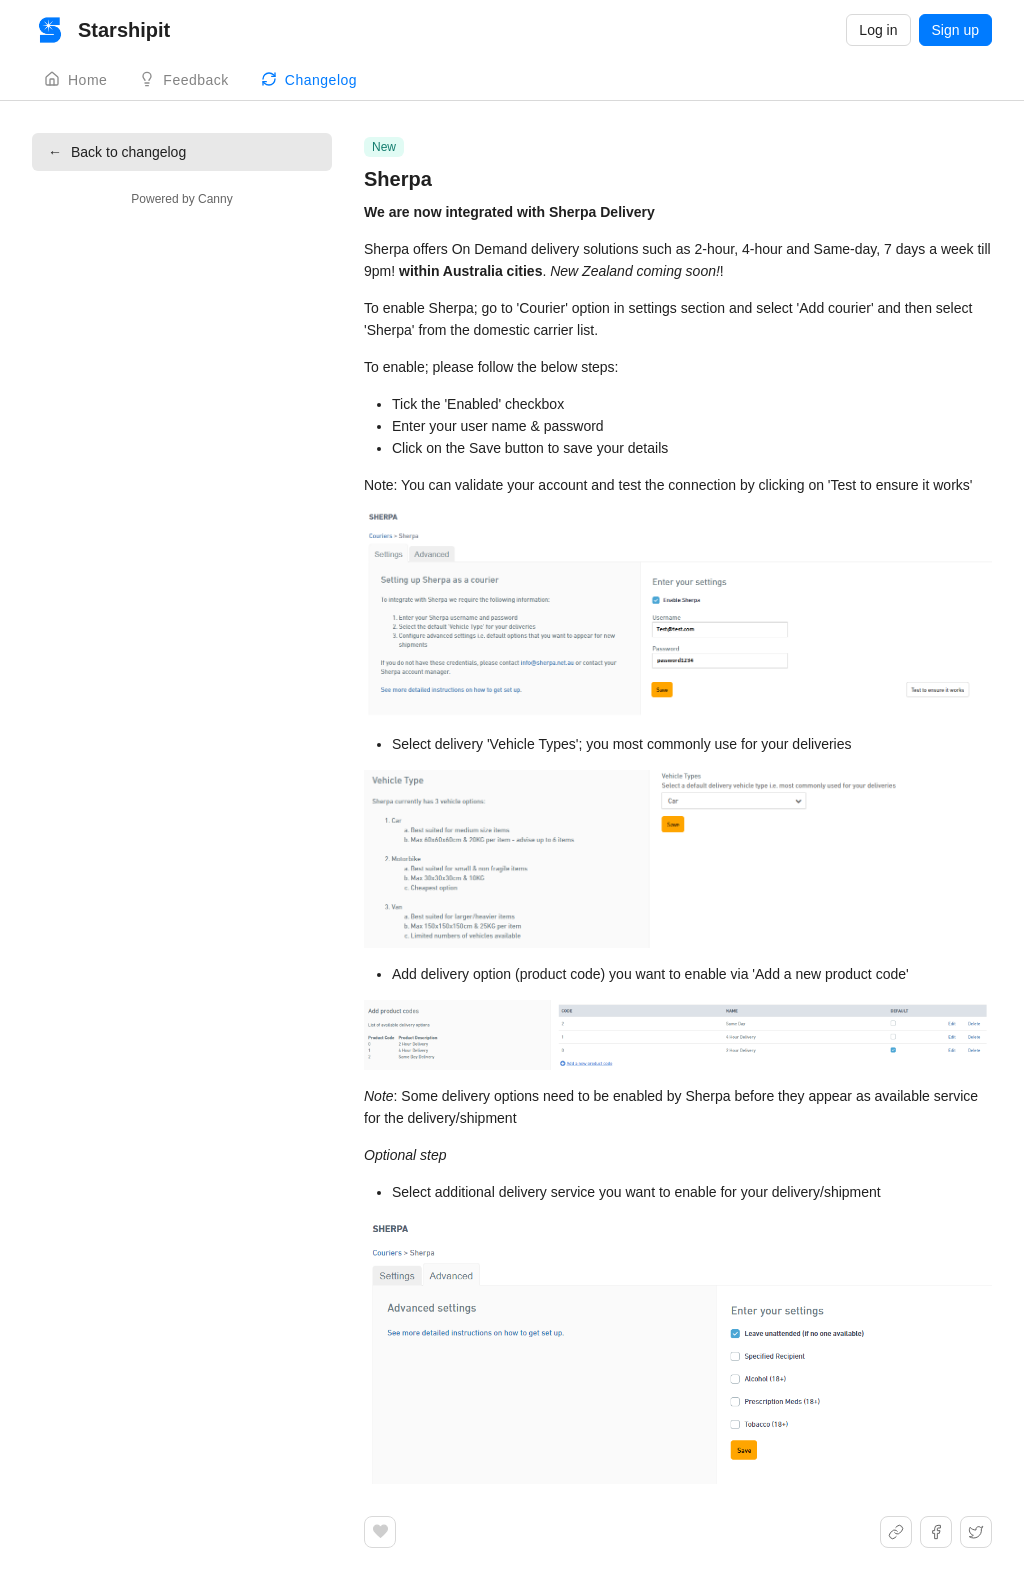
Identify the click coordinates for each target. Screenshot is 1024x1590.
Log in (878, 30)
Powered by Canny (181, 199)
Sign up (955, 30)
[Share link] (896, 1532)
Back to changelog (117, 152)
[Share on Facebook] (936, 1532)
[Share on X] (976, 1532)
